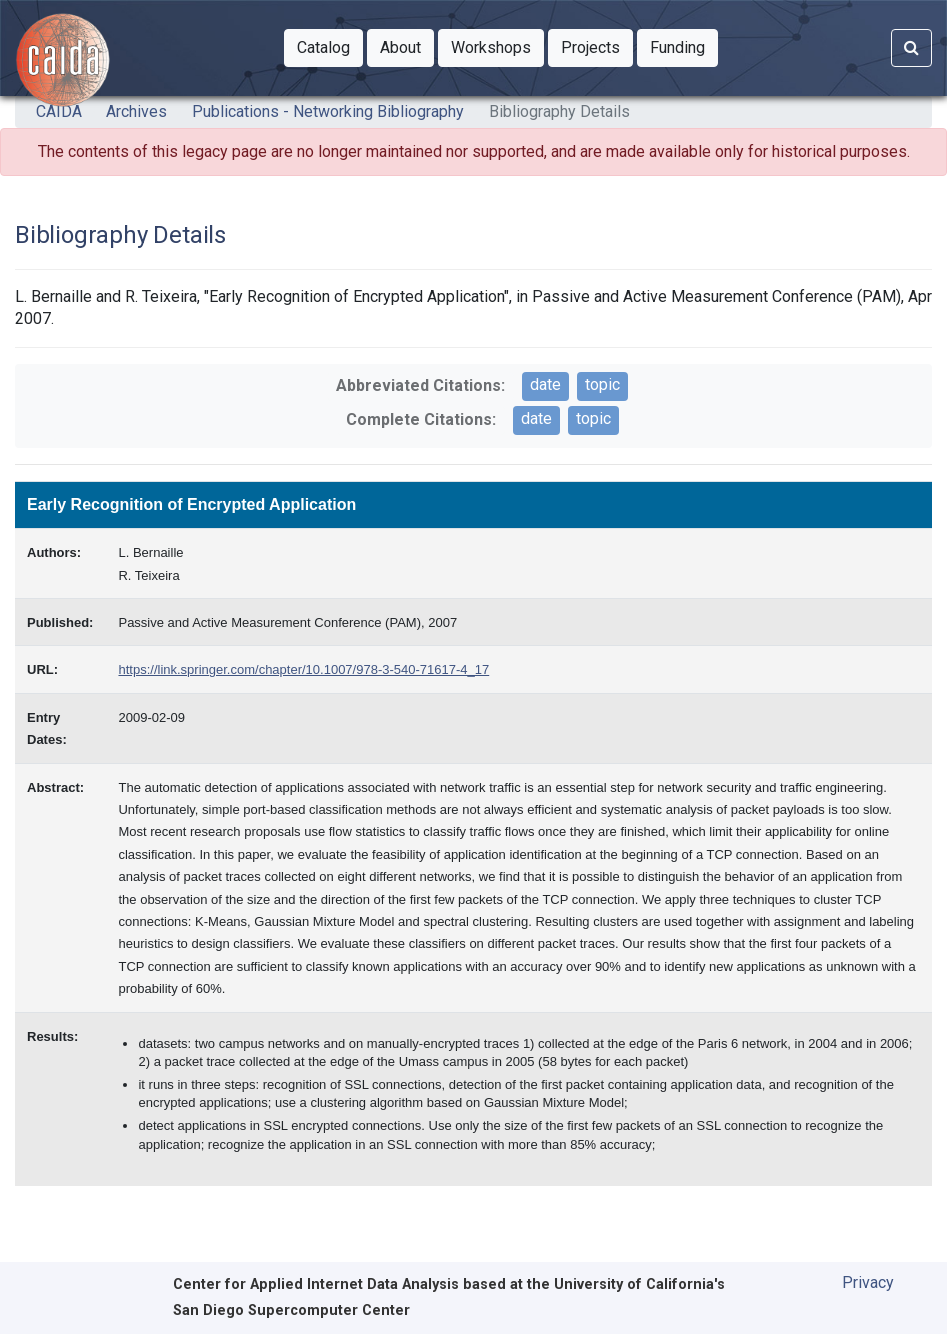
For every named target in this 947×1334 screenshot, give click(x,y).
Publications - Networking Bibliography (328, 111)
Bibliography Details (559, 111)
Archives (136, 111)
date (545, 384)
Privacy (868, 1282)
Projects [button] (597, 46)
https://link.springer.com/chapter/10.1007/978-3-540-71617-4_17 (303, 669)
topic (602, 384)
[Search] (911, 48)
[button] (323, 48)
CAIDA (59, 111)
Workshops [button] (497, 46)
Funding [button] (684, 46)
